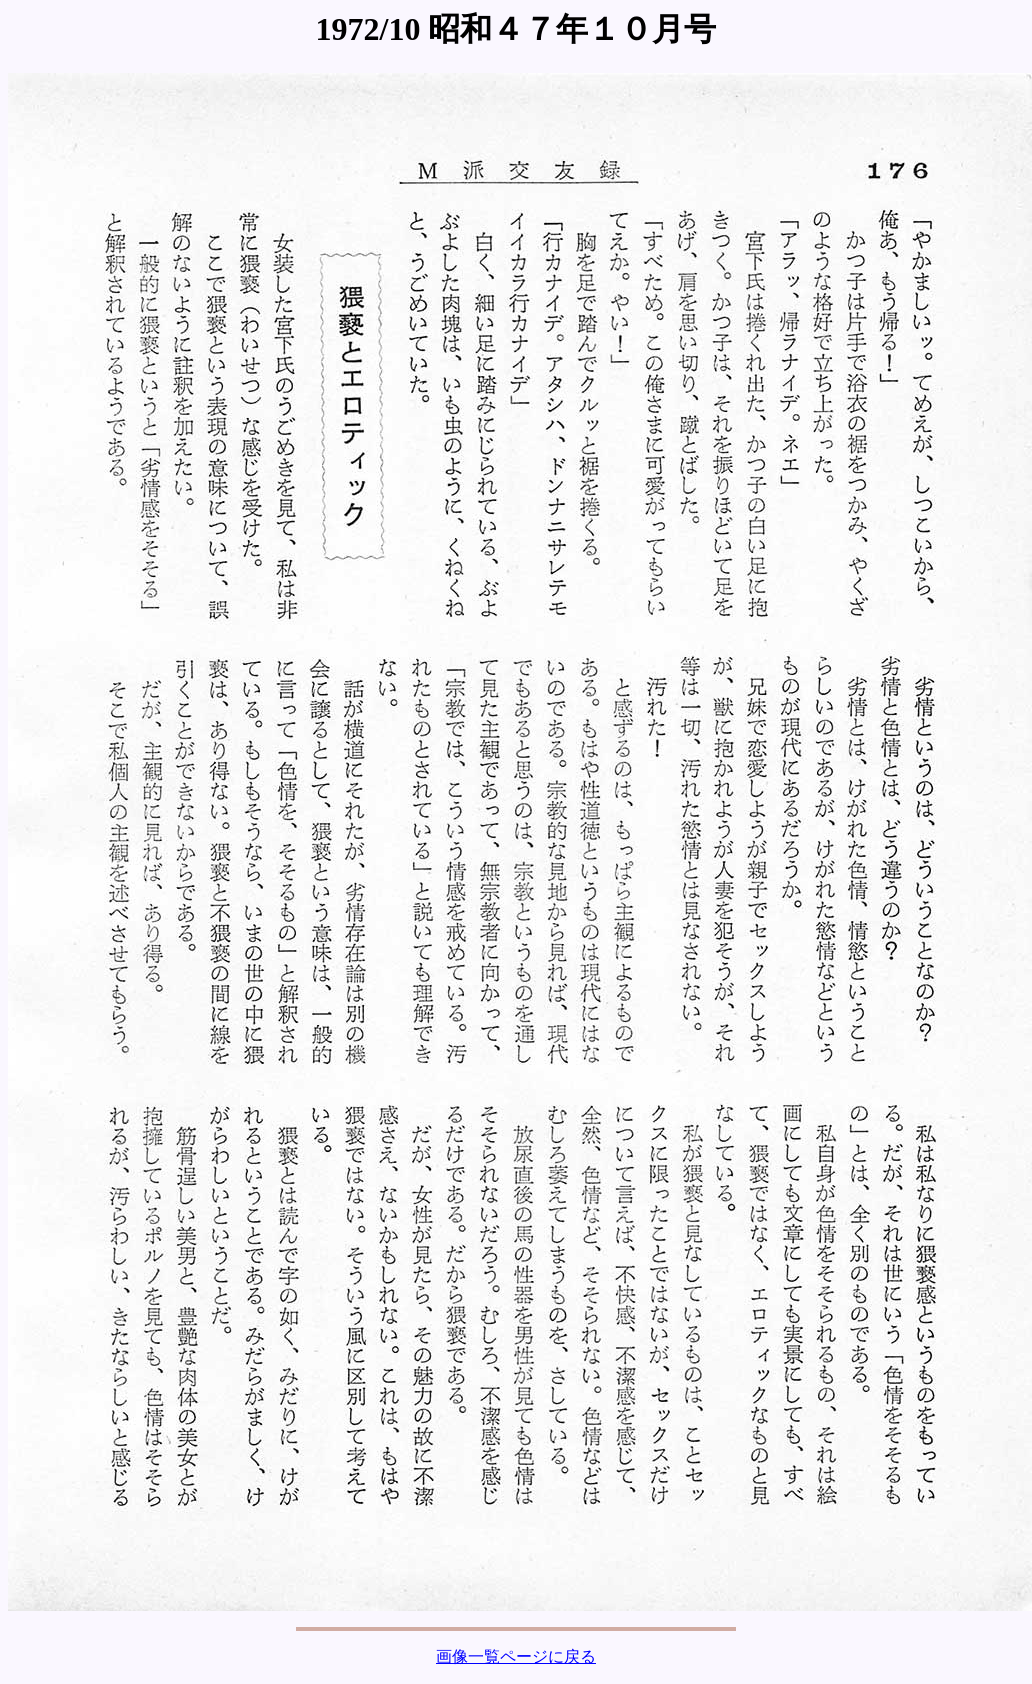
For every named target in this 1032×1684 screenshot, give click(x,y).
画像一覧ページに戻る (516, 1656)
